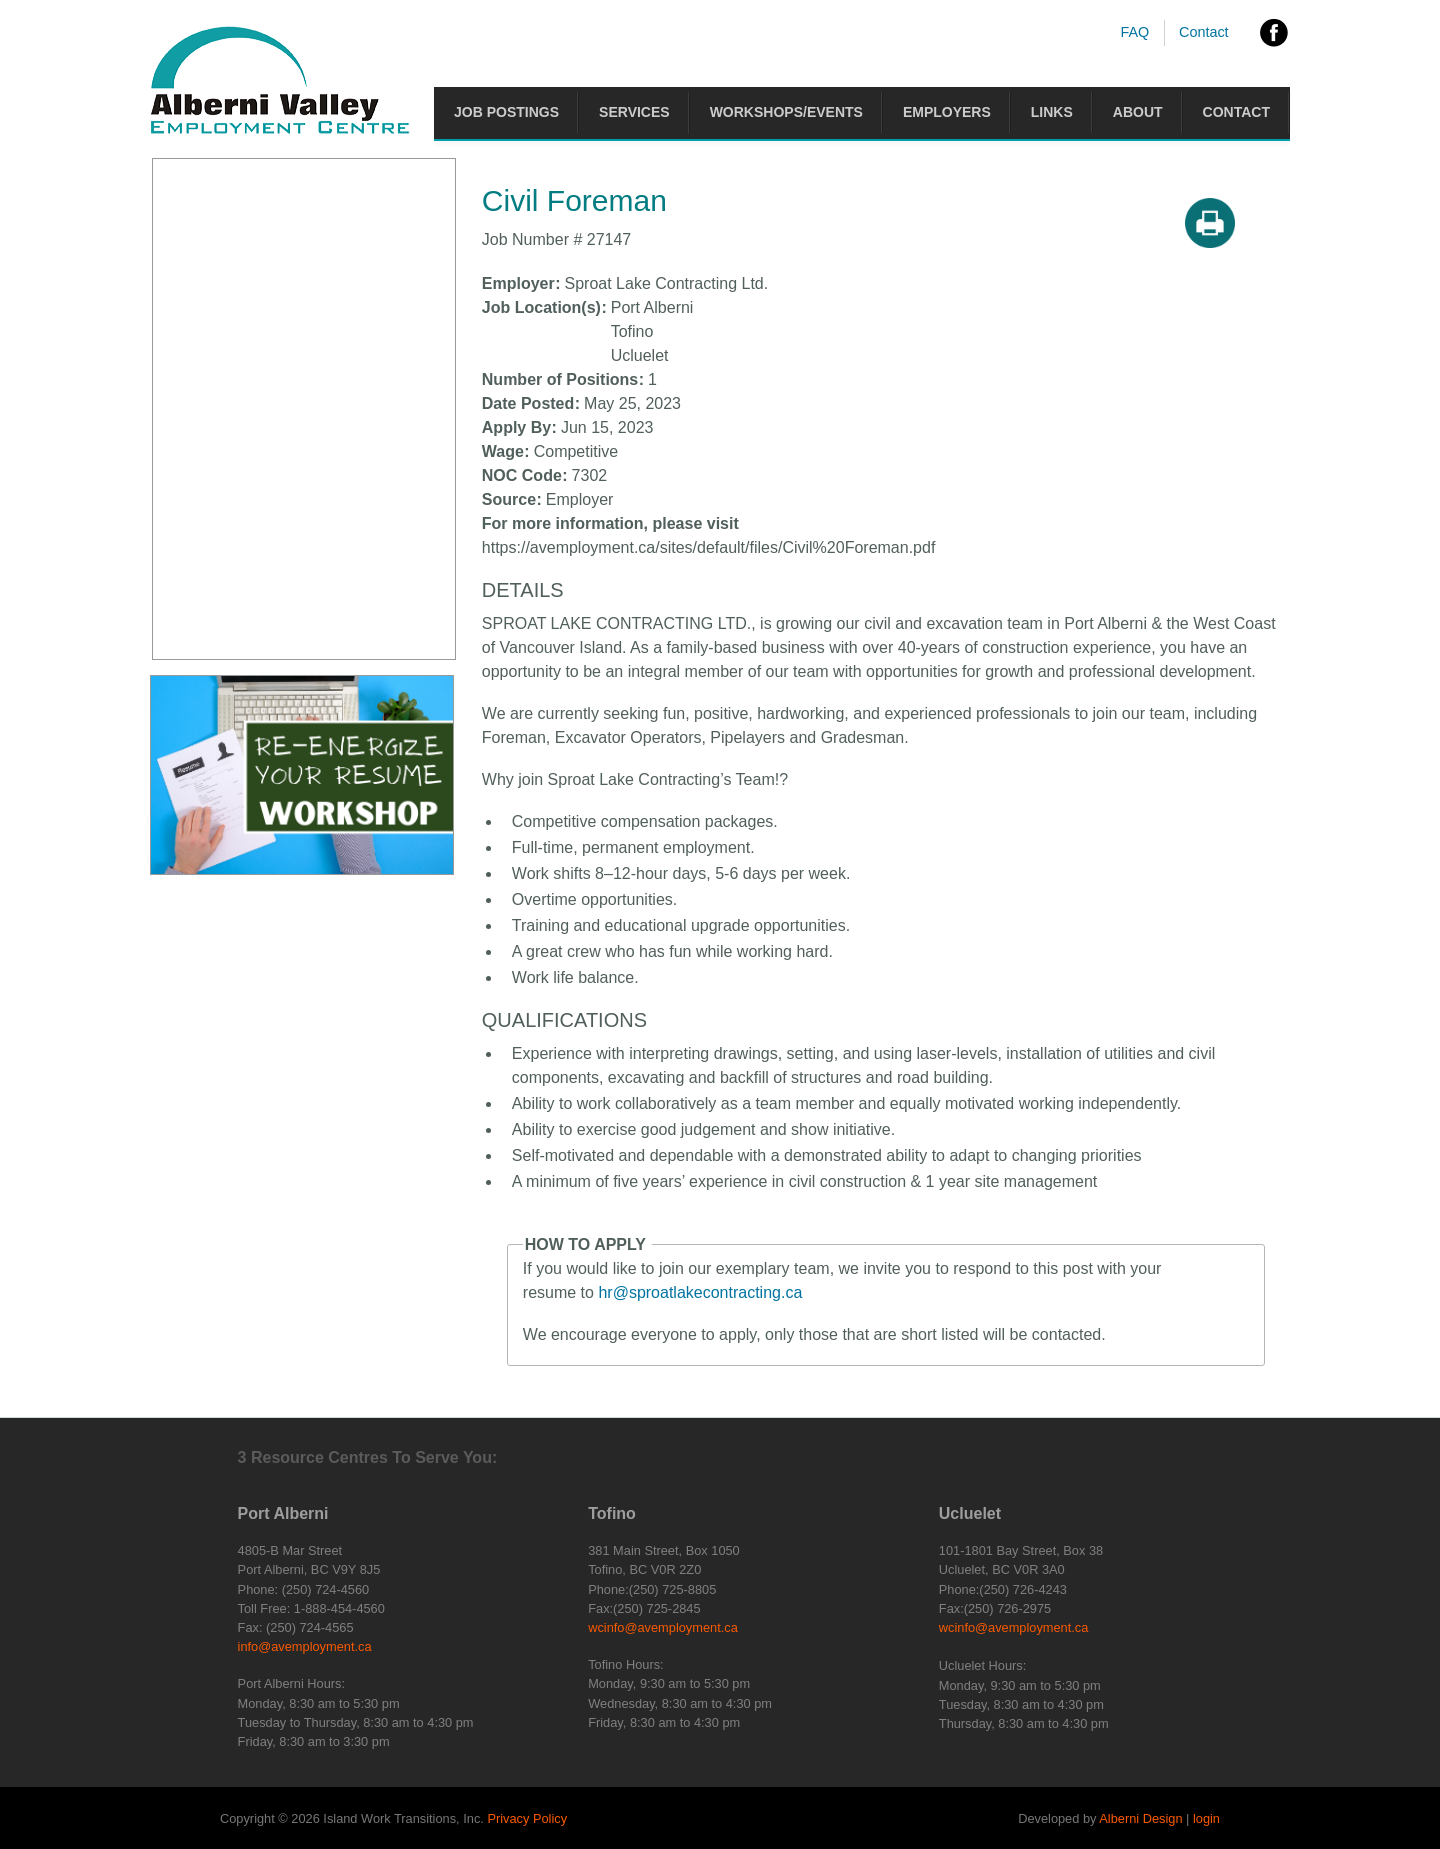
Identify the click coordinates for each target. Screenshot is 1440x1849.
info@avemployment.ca (305, 1646)
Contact (1204, 32)
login (1206, 1818)
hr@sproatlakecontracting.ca (700, 1292)
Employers (947, 112)
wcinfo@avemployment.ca (663, 1627)
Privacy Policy (527, 1818)
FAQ (1134, 32)
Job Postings (506, 112)
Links (1052, 112)
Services (634, 112)
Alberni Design (1140, 1818)
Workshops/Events (786, 112)
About (1138, 112)
